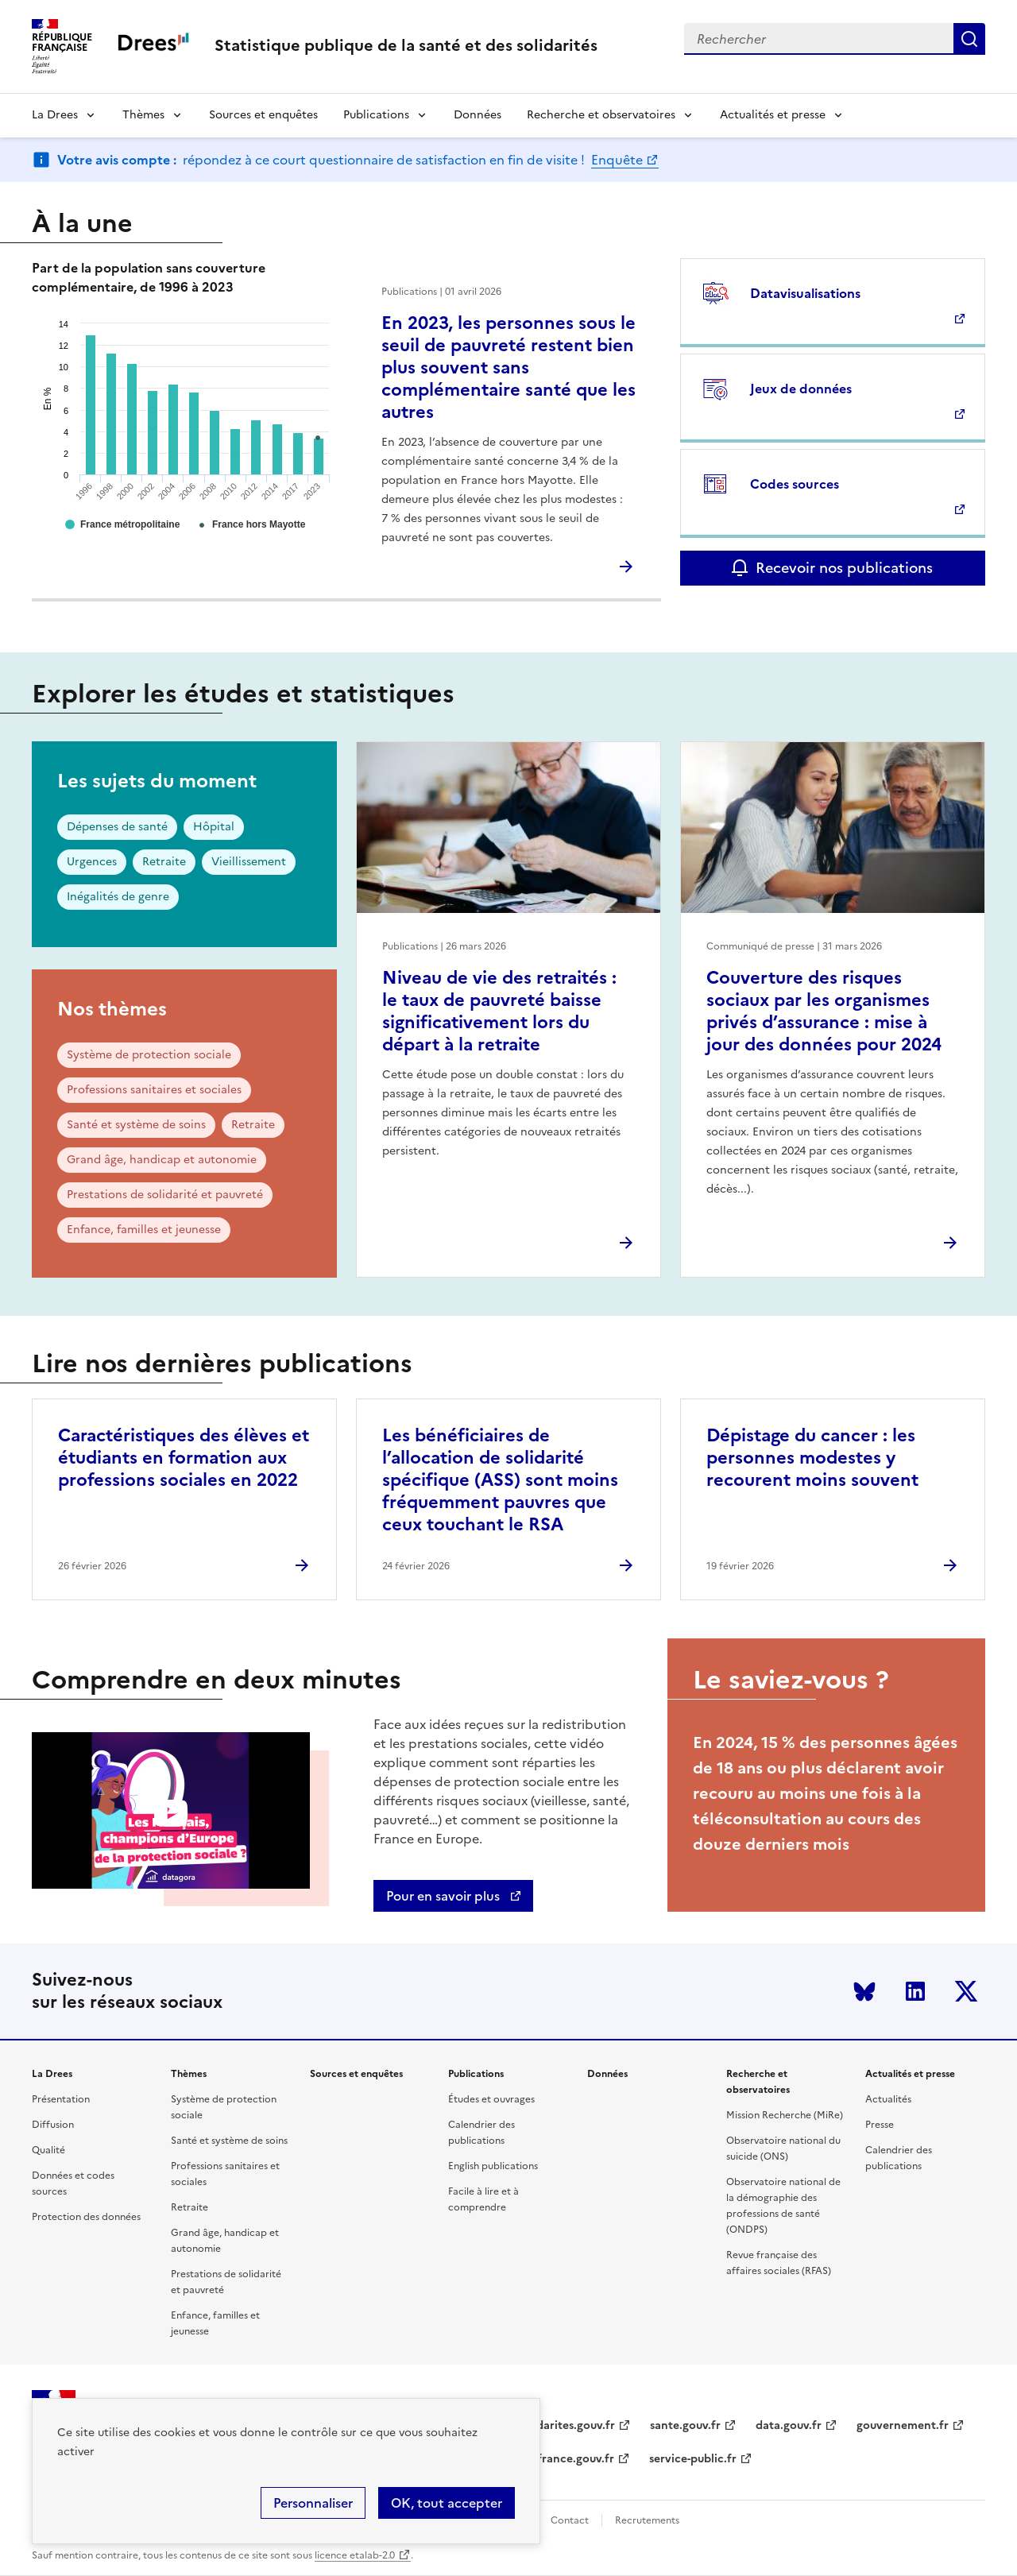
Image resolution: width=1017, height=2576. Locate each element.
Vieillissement (248, 861)
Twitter (966, 1991)
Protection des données (86, 2217)
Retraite (164, 861)
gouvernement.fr (903, 2425)
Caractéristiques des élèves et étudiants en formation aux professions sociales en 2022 (183, 1457)
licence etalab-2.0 (355, 2555)
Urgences (92, 861)
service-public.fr (693, 2458)
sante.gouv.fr (685, 2425)
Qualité (48, 2150)
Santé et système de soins (136, 1124)
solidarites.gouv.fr (566, 2425)
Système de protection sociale (149, 1054)
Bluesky (864, 1991)
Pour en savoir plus (444, 1895)
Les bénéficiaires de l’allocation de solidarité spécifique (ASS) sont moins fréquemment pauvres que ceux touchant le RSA (500, 1479)
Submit (969, 39)
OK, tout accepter (446, 2502)
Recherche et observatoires (601, 114)
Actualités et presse (773, 114)
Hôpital (213, 826)
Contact (570, 2520)
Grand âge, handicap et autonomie (162, 1159)
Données (477, 114)
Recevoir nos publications (844, 567)
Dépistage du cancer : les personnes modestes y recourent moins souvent (812, 1457)
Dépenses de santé (117, 826)
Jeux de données (801, 388)
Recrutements (647, 2520)
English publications (493, 2166)
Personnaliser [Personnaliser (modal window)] (313, 2502)
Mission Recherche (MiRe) (784, 2115)
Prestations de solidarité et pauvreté (165, 1194)
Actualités (888, 2099)
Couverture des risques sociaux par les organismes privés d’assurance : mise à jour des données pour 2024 (824, 1011)
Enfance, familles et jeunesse (144, 1229)
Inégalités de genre (118, 896)
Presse (879, 2125)
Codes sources (794, 483)
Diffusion (53, 2125)
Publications (376, 114)
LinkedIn (915, 1991)
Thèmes (143, 114)
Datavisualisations (805, 293)
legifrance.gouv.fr (566, 2458)
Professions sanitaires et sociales (154, 1089)
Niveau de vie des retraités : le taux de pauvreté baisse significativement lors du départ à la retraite (499, 1011)
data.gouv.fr (789, 2425)
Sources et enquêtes (263, 114)
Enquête (617, 159)
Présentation (61, 2099)
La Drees (55, 114)
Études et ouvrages (491, 2099)
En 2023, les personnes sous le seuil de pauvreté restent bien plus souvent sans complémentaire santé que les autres (508, 367)
